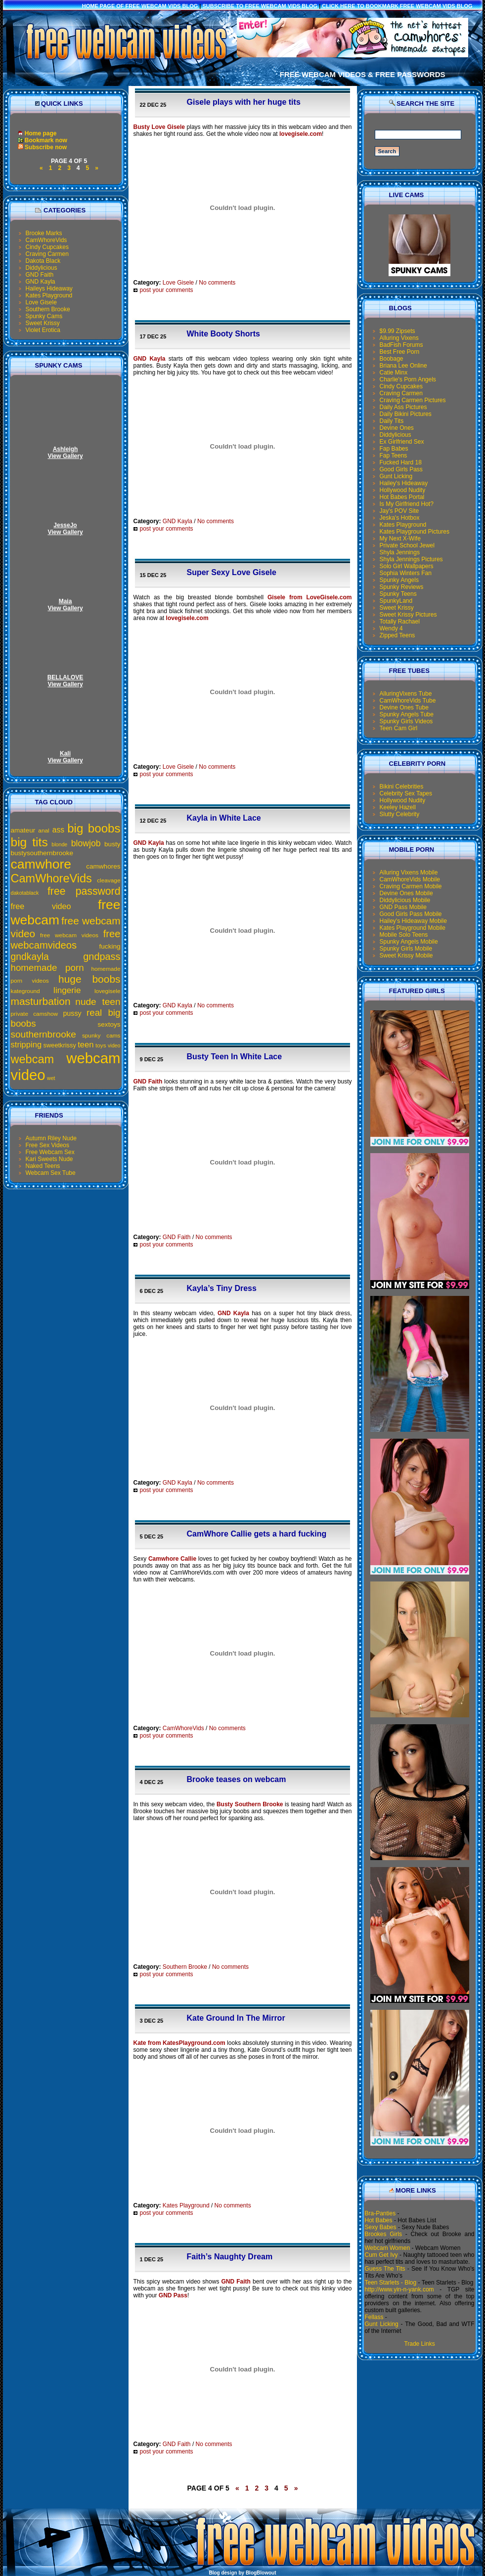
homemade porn (47, 967)
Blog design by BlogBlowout (242, 2573)
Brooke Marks (44, 233)
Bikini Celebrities (402, 786)
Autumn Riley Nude (51, 1138)
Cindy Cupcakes (47, 247)
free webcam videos (69, 935)
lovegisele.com (300, 133)
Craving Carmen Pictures (413, 400)
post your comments (163, 290)
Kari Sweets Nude (49, 1159)
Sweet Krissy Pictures (408, 614)
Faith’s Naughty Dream (230, 2256)
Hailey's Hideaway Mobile (413, 920)
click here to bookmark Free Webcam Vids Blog (397, 6)
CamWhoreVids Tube (408, 700)
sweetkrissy (60, 1045)
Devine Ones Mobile (406, 893)
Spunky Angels (399, 580)
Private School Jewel (407, 545)
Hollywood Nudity (403, 490)
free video (41, 906)
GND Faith (40, 274)
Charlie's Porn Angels (408, 379)
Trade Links (419, 2343)
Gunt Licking (396, 476)
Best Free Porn (400, 351)
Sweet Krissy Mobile (406, 955)
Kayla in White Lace (224, 818)
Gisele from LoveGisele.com (309, 597)
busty (112, 844)
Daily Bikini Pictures (406, 414)
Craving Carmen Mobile (411, 886)
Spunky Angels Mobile (409, 941)
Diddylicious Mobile (405, 900)
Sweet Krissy (43, 323)
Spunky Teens (398, 593)
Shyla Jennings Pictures (411, 559)
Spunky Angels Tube (407, 714)
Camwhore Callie (172, 1558)
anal (43, 830)
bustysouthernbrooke (42, 853)
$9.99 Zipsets (397, 331)
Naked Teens (43, 1166)
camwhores (103, 866)
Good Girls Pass (401, 469)
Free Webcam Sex (50, 1152)
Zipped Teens (397, 635)
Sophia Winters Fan (406, 573)
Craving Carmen (47, 253)
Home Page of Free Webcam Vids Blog (140, 6)
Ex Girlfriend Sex (402, 441)
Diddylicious (41, 267)
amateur (23, 830)
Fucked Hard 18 (401, 462)
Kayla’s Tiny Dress (222, 1288)
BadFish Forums (401, 344)
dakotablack (25, 893)
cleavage (108, 880)
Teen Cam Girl (399, 728)
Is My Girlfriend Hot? (407, 503)
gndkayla (30, 956)
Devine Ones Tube (404, 707)
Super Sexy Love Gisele (231, 572)
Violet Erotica (43, 330)
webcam (32, 1059)
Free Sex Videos (48, 1145)
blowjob (86, 843)
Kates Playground (49, 295)
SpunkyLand (396, 600)
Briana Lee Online (403, 365)
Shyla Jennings (400, 552)
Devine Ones (397, 427)
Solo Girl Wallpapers (407, 566)
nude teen (97, 1002)
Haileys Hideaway (49, 288)
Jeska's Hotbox (400, 517)
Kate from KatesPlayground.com (179, 2042)
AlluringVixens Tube (406, 693)
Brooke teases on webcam (236, 1779)
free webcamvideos (66, 939)
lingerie (67, 990)
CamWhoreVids (46, 240)
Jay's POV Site (399, 510)
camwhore (41, 864)
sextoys (109, 1024)
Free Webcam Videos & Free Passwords (362, 74)
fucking (110, 946)
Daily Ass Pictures (403, 407)
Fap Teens (393, 455)
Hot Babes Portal (402, 497)
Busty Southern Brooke (250, 1804)
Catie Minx (394, 372)
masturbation (41, 1001)
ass (58, 830)
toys (100, 1045)
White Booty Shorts (223, 334)
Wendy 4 (391, 628)
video (114, 1045)
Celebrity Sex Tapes (406, 793)
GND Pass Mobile (403, 907)
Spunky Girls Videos (406, 721)
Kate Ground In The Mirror (236, 2018)
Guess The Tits (385, 2268)
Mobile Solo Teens (404, 934)
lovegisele (107, 991)
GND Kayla (40, 281)
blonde (59, 844)
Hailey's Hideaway (404, 483)
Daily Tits (392, 420)
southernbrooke (43, 1034)
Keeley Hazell (398, 807)
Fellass (374, 2317)
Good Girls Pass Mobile (411, 914)
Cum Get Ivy (381, 2254)
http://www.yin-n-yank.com (399, 2289)
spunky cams (101, 1035)
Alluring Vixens (399, 337)
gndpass (101, 956)
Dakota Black (43, 260)
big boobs (93, 828)
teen (85, 1044)
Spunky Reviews (402, 586)
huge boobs (89, 979)
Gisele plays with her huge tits (244, 102)
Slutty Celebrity (400, 814)
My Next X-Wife (400, 538)
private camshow (34, 1013)
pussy (72, 1013)
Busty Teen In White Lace (234, 1056)
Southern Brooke (48, 309)
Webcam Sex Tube (51, 1172)
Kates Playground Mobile (412, 927)
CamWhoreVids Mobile (410, 879)
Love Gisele (41, 302)
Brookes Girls (383, 2234)
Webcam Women (387, 2247)
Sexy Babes (381, 2227)
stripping (26, 1044)
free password (84, 891)
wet (51, 1078)
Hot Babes (379, 2220)
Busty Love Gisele (159, 127)
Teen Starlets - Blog (391, 2282)
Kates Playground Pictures (414, 531)
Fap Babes (394, 448)
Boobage (391, 358)
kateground (25, 991)
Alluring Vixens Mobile (409, 872)
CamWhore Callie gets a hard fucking (257, 1534)
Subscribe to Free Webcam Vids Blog (260, 6)
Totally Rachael (400, 621)
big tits (29, 842)
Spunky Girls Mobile (406, 948)
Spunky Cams (44, 316)
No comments (217, 282)
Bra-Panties (380, 2213)
